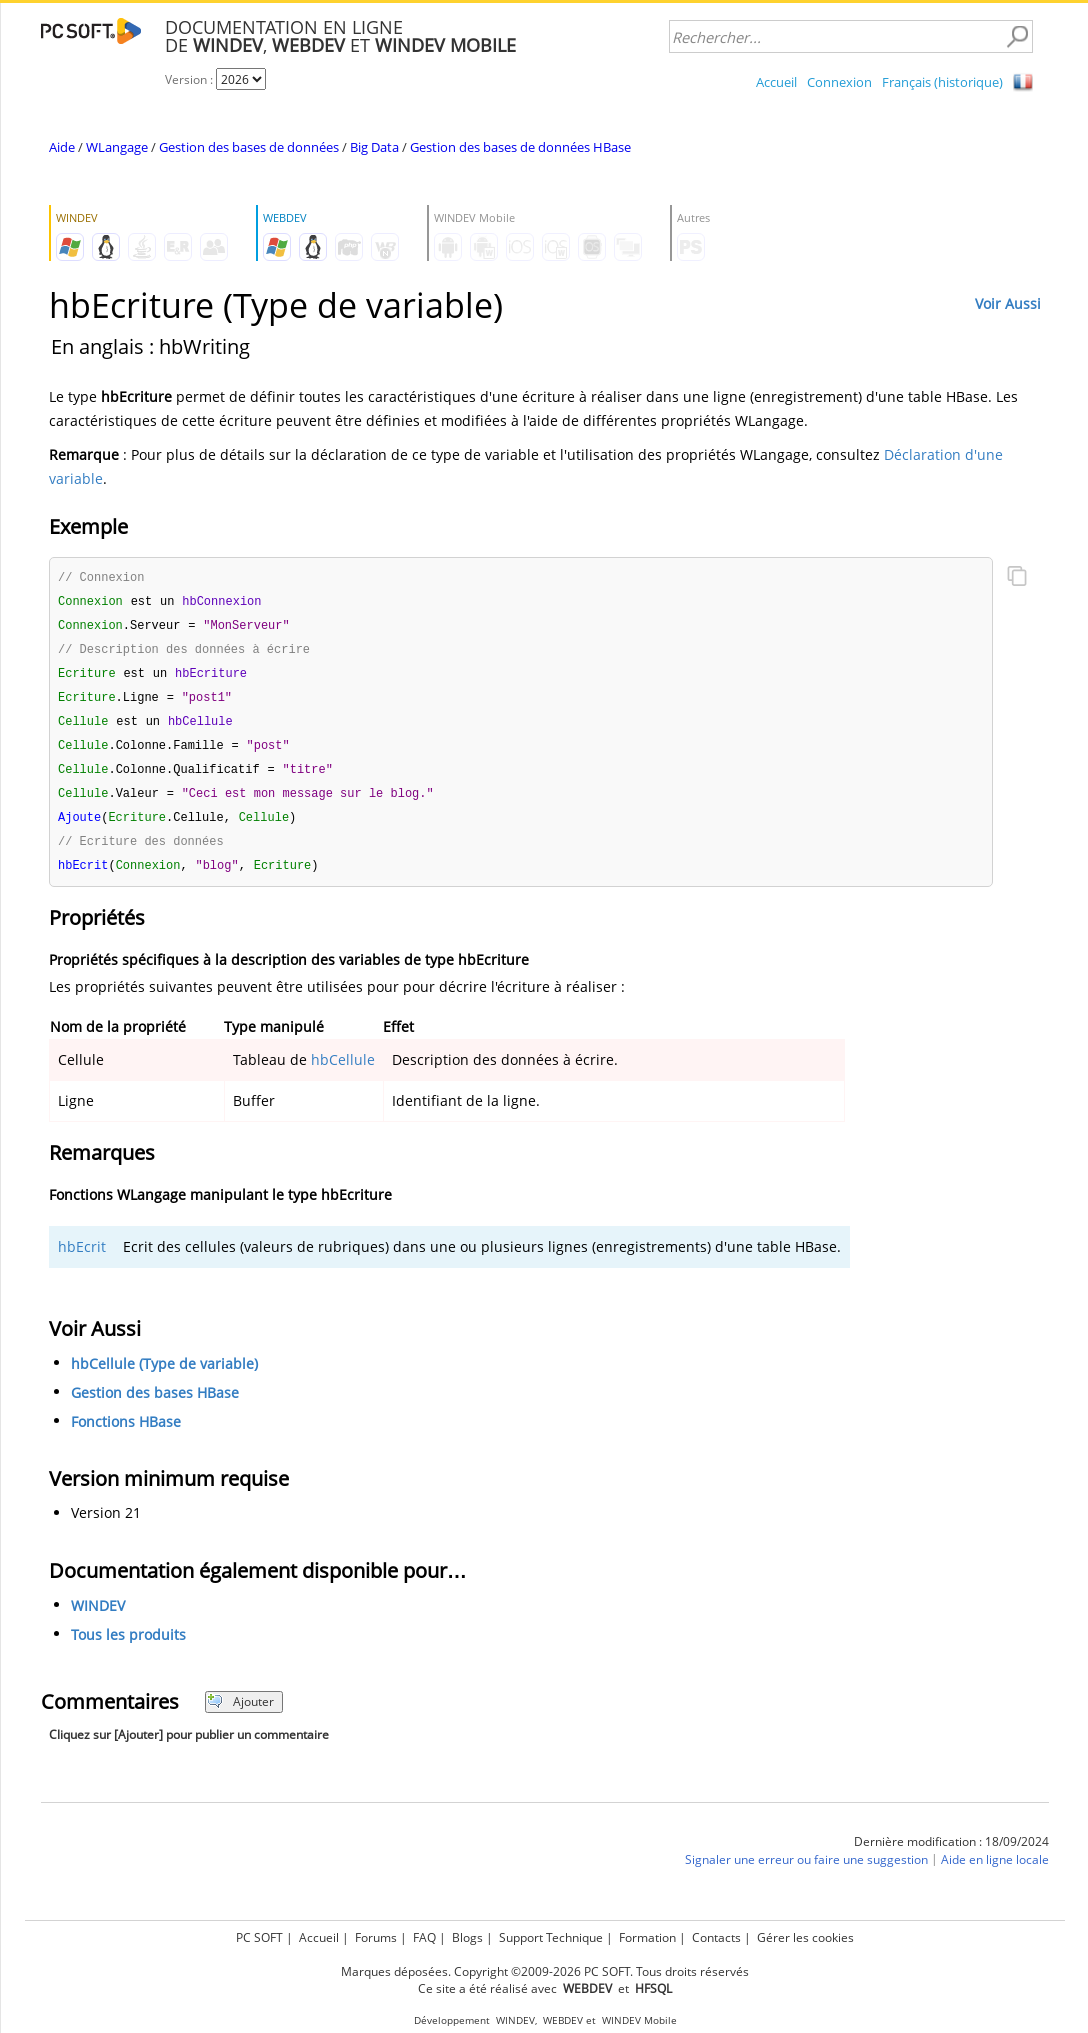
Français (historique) (942, 82)
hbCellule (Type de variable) (164, 1376)
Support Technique (551, 1937)
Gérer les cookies (805, 1937)
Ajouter (240, 1714)
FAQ (424, 1937)
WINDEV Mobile (639, 2020)
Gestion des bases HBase (155, 1405)
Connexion (839, 82)
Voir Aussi (1008, 303)
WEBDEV (563, 2020)
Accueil (776, 82)
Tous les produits (128, 1647)
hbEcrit (82, 1259)
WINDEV (98, 1618)
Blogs (467, 1937)
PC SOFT (259, 1937)
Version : (190, 79)
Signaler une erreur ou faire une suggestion (806, 1872)
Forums (376, 1937)
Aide (62, 147)
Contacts (716, 1937)
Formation (647, 1937)
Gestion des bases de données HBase (520, 147)
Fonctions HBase (126, 1434)
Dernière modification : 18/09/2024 (951, 1854)
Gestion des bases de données (249, 147)
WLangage (117, 147)
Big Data (374, 147)
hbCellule (343, 1072)
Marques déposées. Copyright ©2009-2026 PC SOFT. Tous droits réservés (545, 1971)
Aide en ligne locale (995, 1872)
